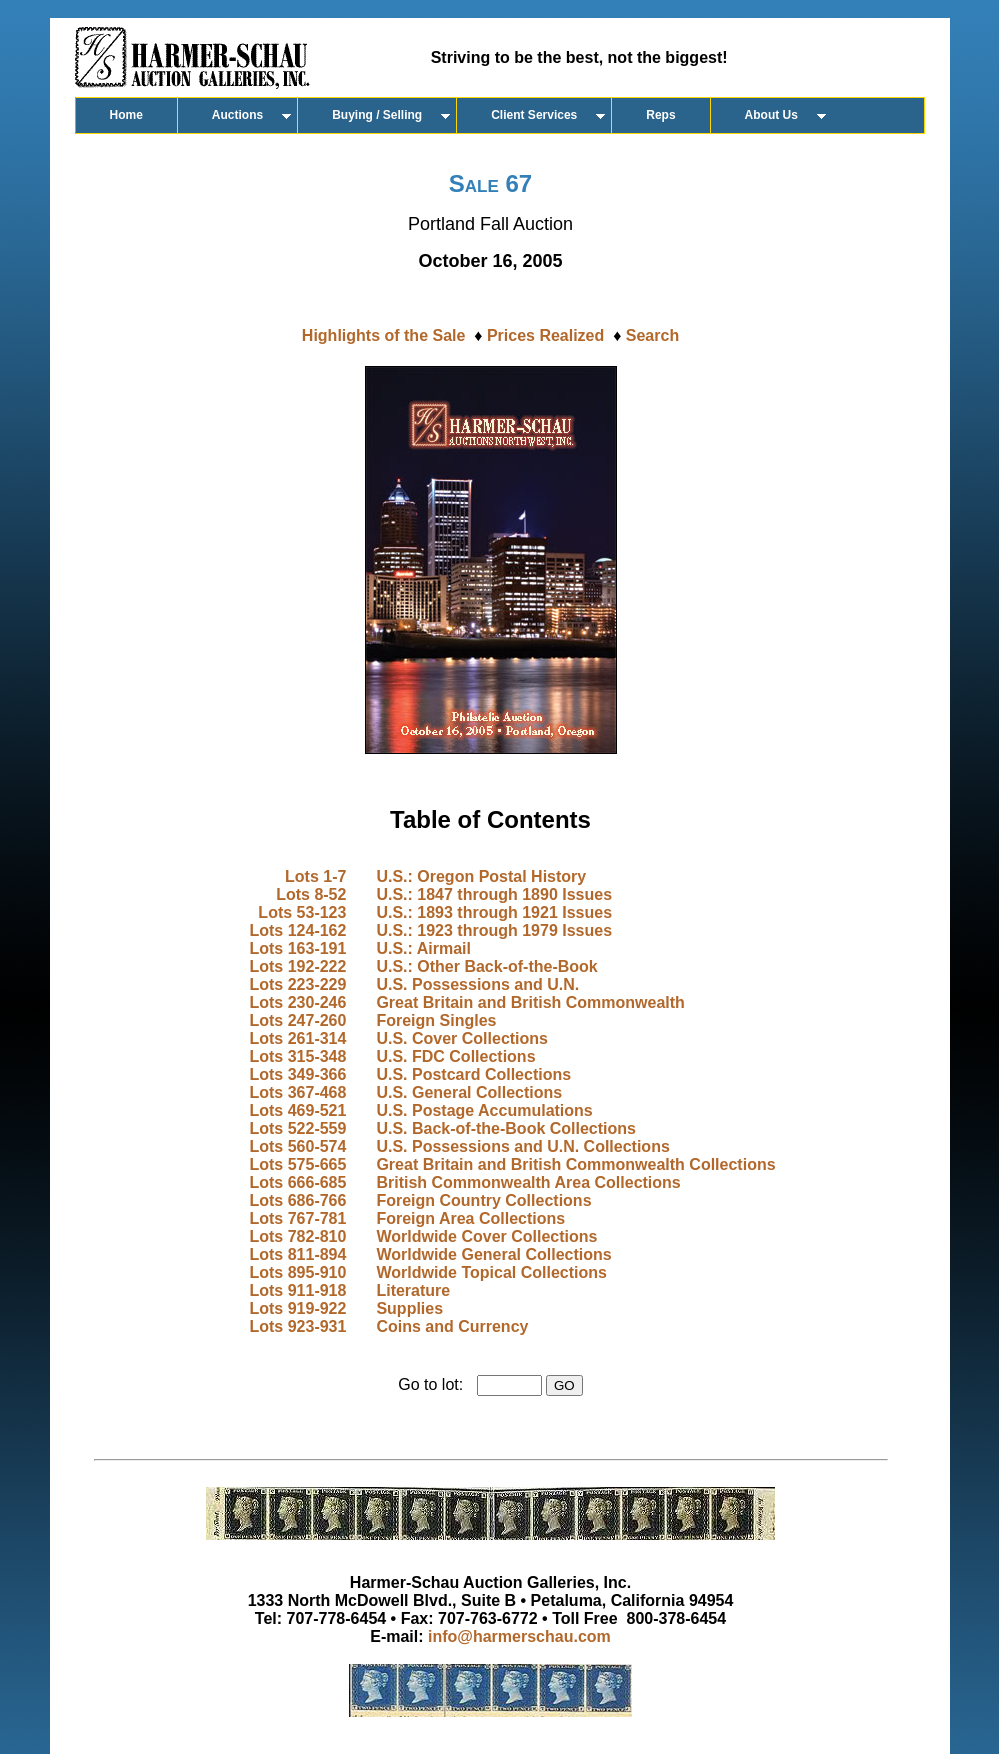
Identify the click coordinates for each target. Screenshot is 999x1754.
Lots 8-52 (311, 894)
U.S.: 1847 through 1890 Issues (494, 894)
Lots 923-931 (297, 1326)
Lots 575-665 (297, 1164)
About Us (771, 115)
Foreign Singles (436, 1020)
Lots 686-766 (297, 1200)
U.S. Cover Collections (462, 1038)
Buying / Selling (377, 115)
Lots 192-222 (297, 966)
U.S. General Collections (469, 1092)
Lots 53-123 (302, 912)
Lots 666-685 (297, 1182)
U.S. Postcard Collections (473, 1074)
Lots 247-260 (297, 1020)
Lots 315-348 (297, 1056)
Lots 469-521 (297, 1110)
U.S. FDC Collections (455, 1056)
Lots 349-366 (297, 1074)
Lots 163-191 (297, 948)
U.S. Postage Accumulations (484, 1110)
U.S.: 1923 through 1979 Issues (494, 930)
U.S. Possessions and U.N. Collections (522, 1146)
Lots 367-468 (297, 1092)
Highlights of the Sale (384, 335)
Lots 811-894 (297, 1254)
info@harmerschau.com (519, 1636)
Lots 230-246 (297, 1002)
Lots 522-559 (297, 1128)
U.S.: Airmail (423, 948)
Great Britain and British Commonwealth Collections (575, 1164)
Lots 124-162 (297, 930)
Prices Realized (545, 335)
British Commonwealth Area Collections (528, 1182)
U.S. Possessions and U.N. (477, 984)
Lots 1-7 (315, 876)
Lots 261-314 (297, 1038)
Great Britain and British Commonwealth (530, 1002)
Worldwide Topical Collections (491, 1272)
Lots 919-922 (297, 1308)
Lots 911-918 (297, 1290)
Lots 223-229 (297, 984)
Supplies (409, 1308)
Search (652, 335)
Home (126, 115)
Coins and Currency (452, 1326)
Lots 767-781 (297, 1218)
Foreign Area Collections (470, 1218)
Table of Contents (490, 819)
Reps (660, 115)
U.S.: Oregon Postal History (481, 876)
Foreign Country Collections (483, 1200)
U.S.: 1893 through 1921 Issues (494, 912)
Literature (413, 1290)
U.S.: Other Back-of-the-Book (486, 966)
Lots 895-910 (297, 1272)
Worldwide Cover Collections (486, 1236)
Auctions (237, 115)
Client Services (534, 115)
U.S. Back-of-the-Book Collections (506, 1128)
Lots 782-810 (297, 1236)
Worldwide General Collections (493, 1254)
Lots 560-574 (297, 1146)
